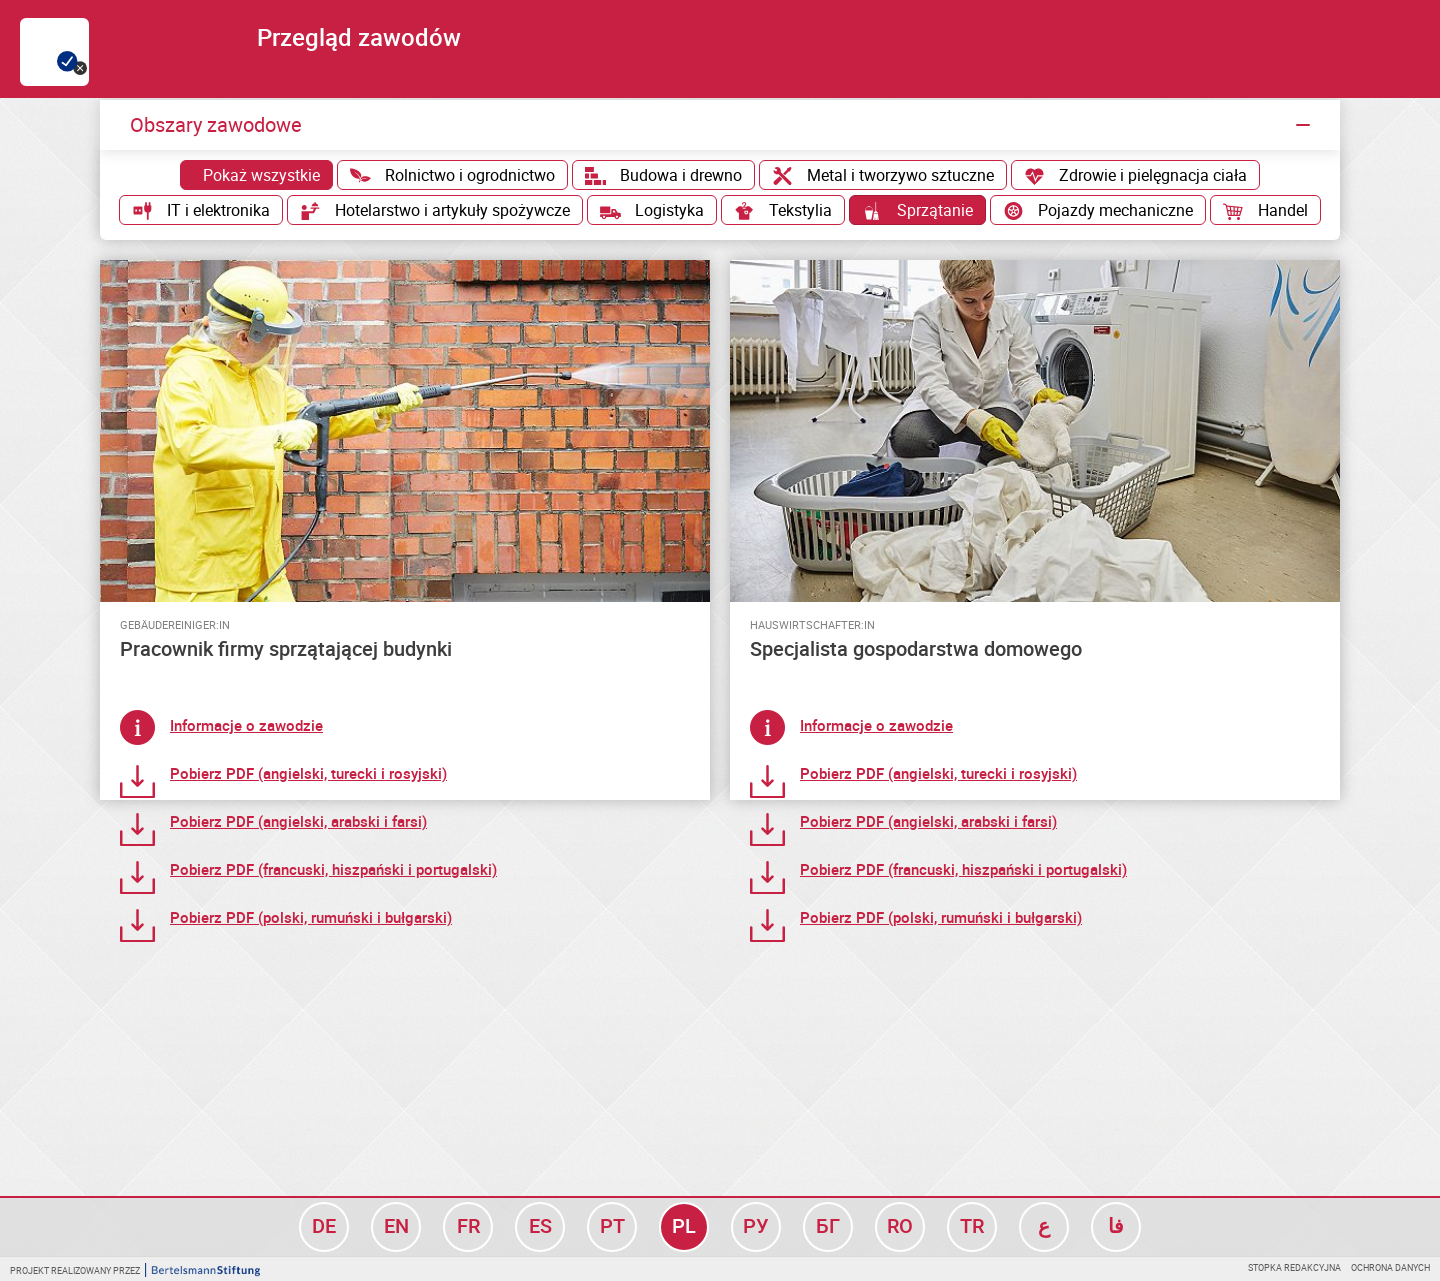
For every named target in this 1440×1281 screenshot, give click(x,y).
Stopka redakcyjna (1294, 1267)
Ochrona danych (1390, 1267)
